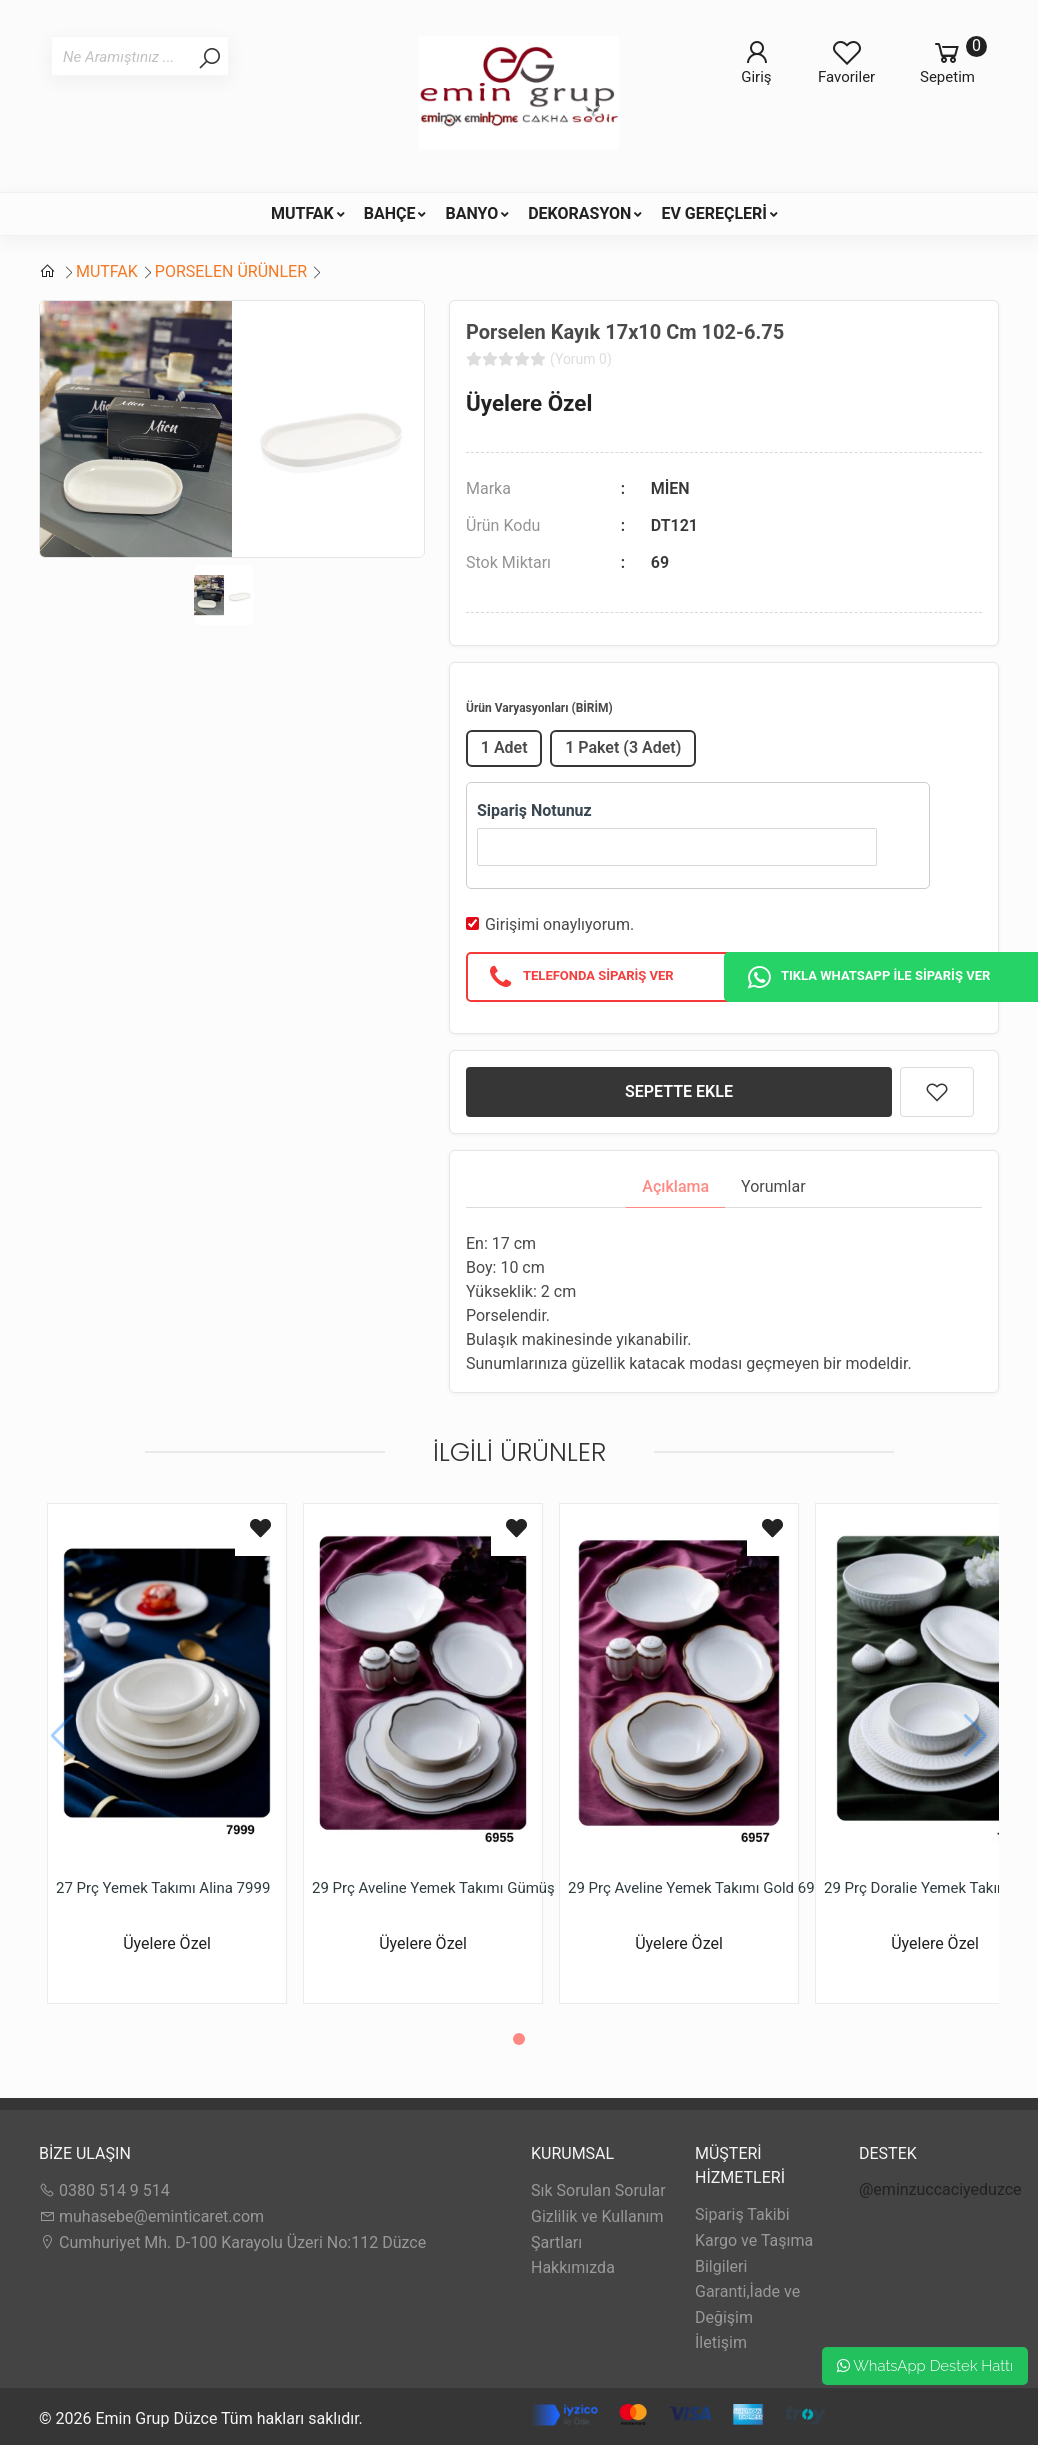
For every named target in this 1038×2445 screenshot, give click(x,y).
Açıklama (675, 1186)
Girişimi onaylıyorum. (559, 924)
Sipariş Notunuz (534, 810)
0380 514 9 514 (104, 2190)
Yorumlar (773, 1186)
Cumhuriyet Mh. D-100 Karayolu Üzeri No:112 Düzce (232, 2242)
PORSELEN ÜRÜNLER (231, 271)
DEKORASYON (579, 213)
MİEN (670, 488)
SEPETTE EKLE (679, 1091)
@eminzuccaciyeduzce (940, 2189)
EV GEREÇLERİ (714, 213)
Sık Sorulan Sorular (598, 2190)
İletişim (721, 2342)
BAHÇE (390, 213)
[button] (519, 2039)
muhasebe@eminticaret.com (151, 2216)
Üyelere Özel (529, 403)
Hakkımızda (573, 2267)
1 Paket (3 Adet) (623, 747)
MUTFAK (302, 213)
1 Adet (504, 747)
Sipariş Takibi (742, 2214)
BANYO (471, 213)
